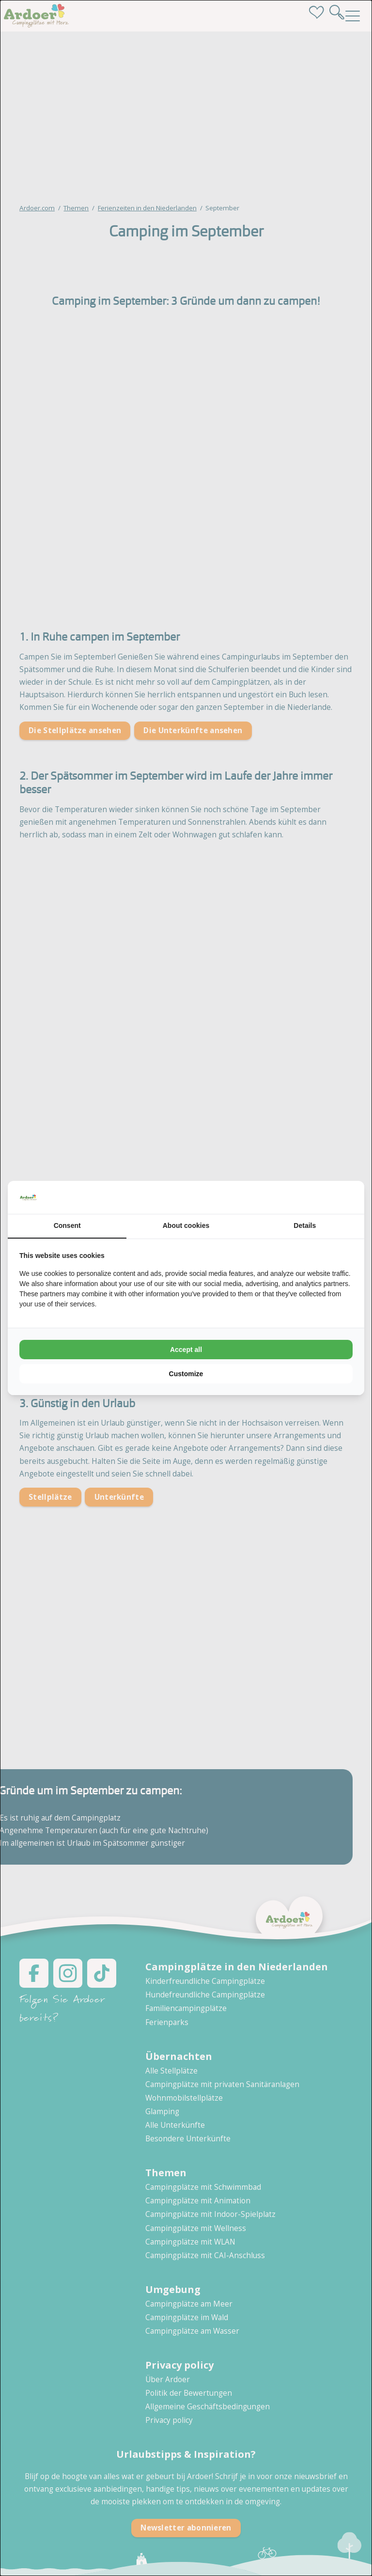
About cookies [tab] (186, 1225)
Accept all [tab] (186, 1349)
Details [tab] (305, 1225)
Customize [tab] (186, 1374)
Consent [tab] (67, 1225)
